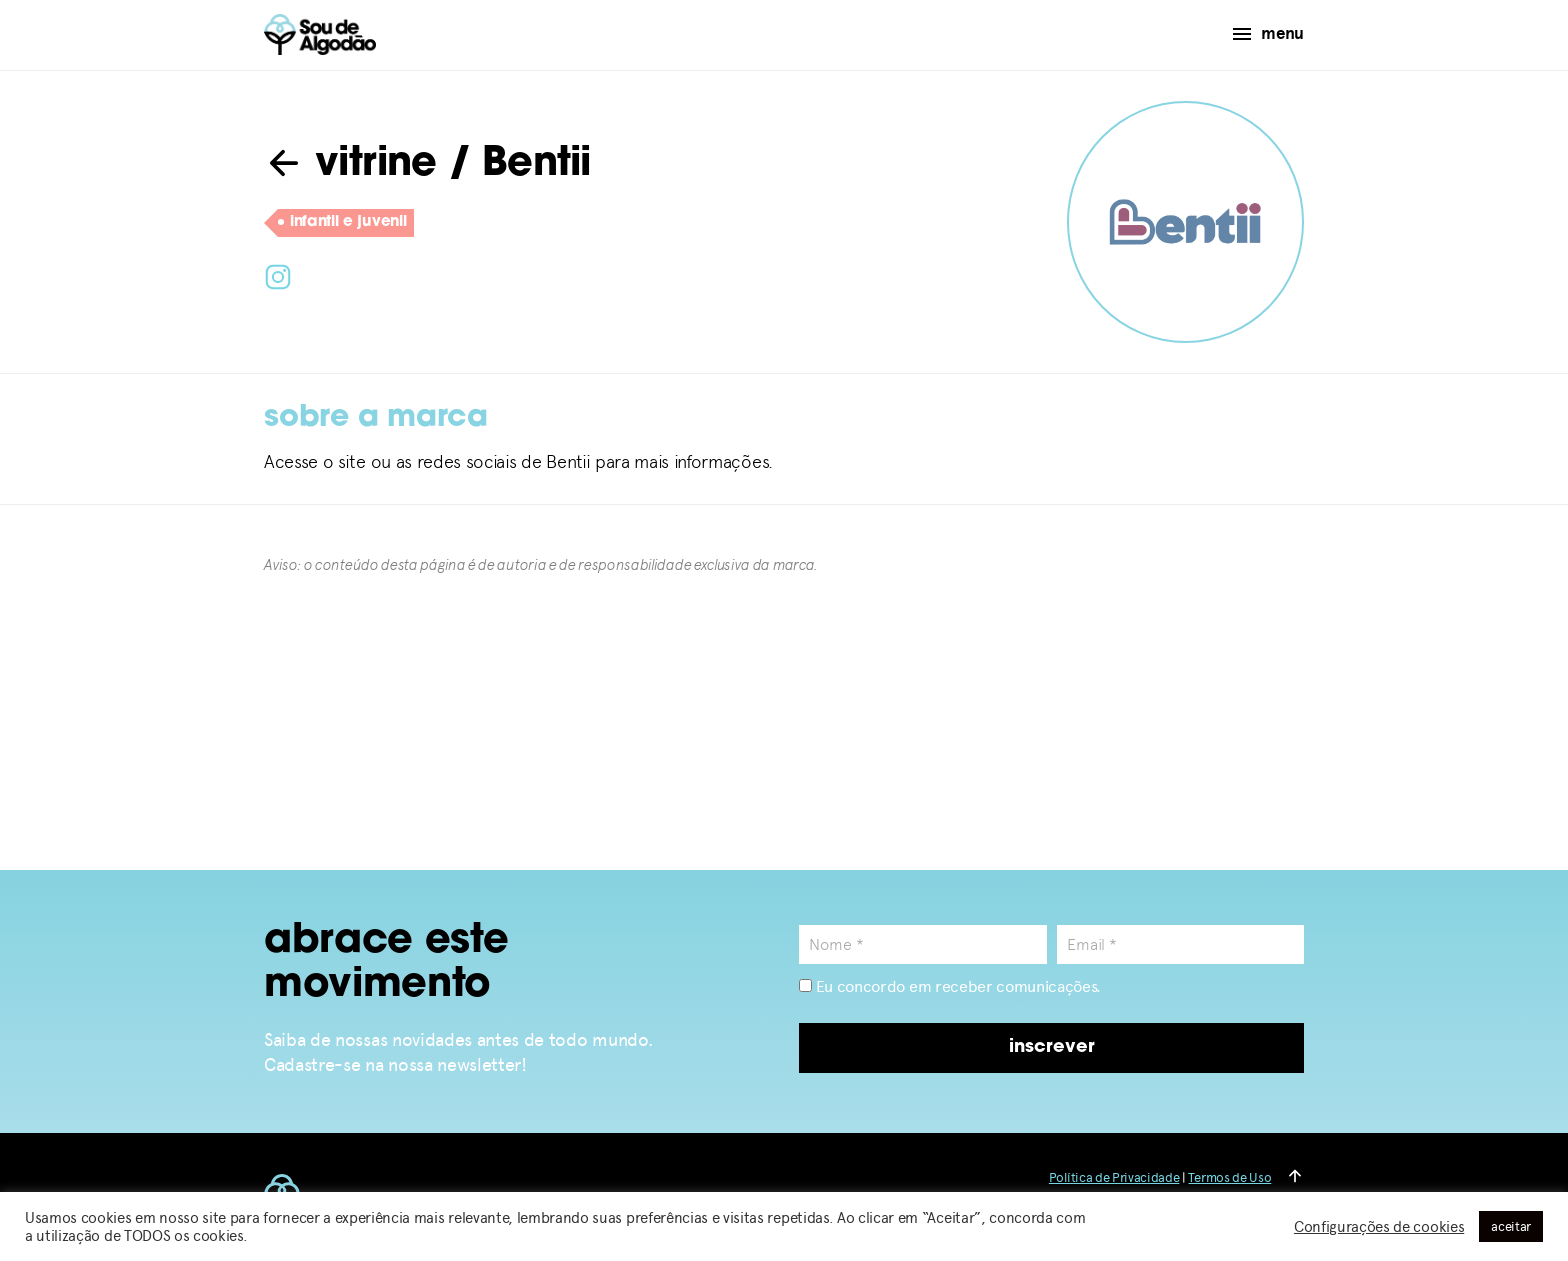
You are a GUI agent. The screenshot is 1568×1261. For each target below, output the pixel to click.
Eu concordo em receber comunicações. (950, 986)
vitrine (350, 165)
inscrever (1052, 1047)
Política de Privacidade (1114, 1177)
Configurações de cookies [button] (1379, 1227)
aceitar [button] (1511, 1226)
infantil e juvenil (342, 223)
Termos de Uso (1229, 1177)
